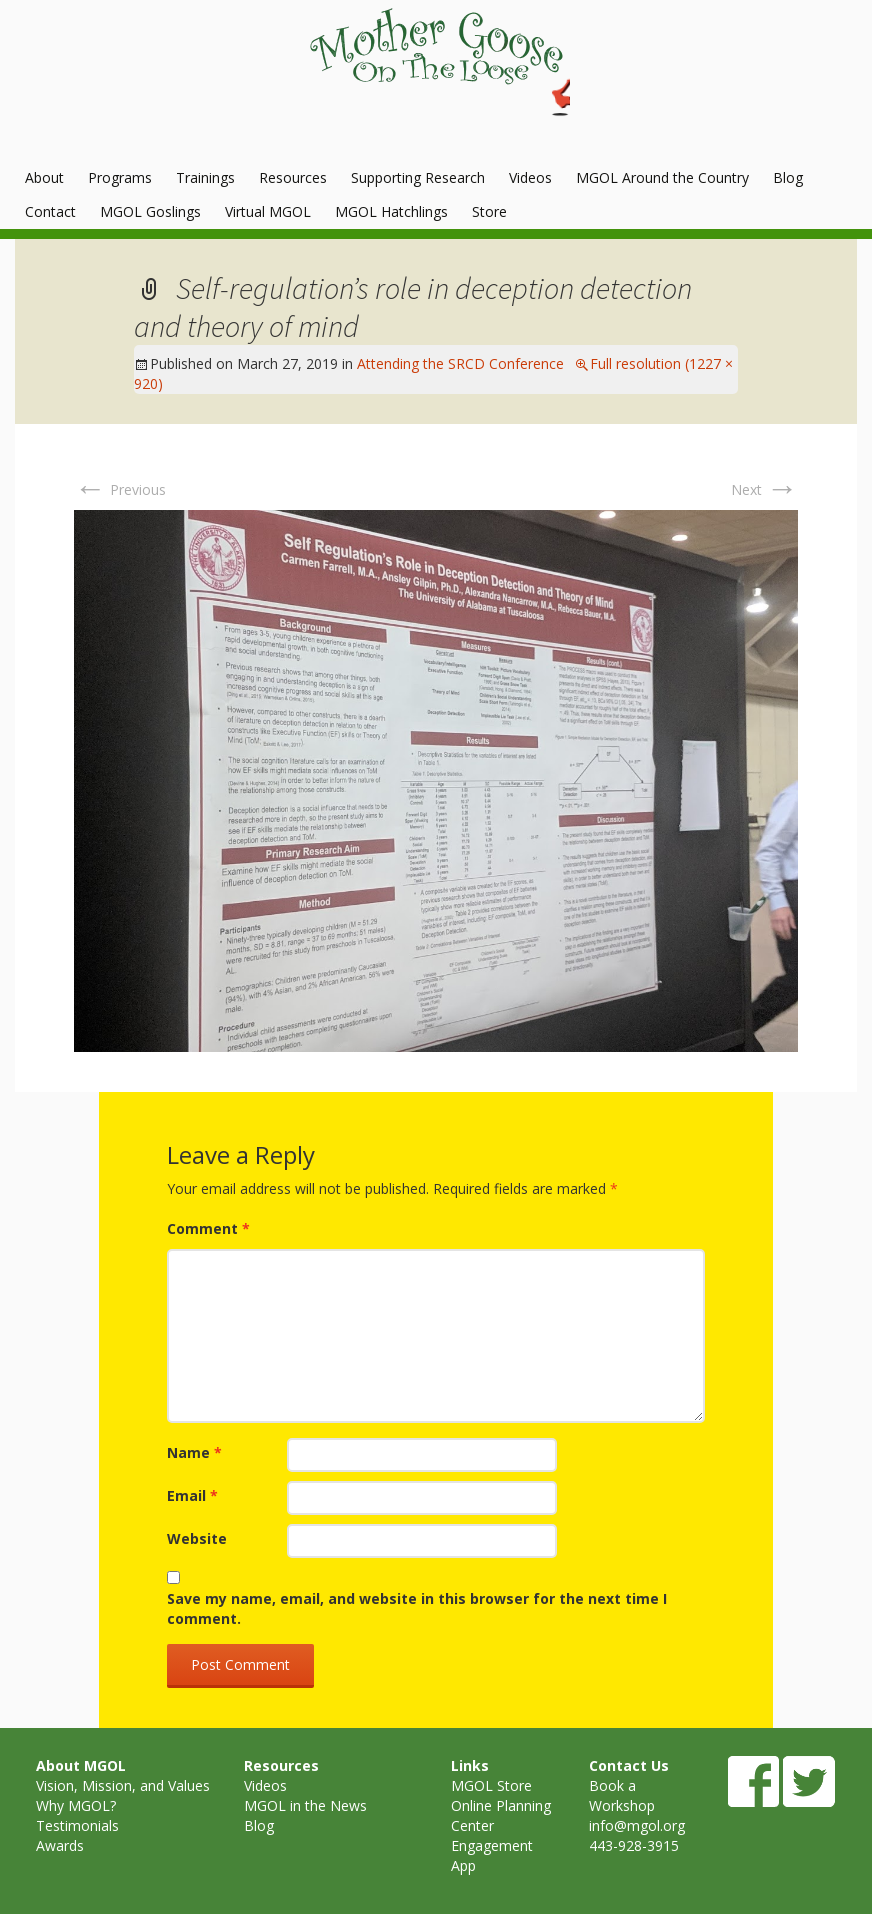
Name (194, 1452)
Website (197, 1538)
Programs (120, 177)
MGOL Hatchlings (391, 211)
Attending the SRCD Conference (460, 363)
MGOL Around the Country (662, 177)
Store (489, 211)
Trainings (205, 177)
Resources (293, 177)
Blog (788, 177)
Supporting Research (418, 177)
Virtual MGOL (268, 211)
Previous (120, 489)
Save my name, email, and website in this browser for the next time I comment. (417, 1608)
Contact (50, 211)
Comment (208, 1228)
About (44, 177)
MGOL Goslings (150, 211)
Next (764, 489)
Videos (530, 177)
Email (192, 1495)
